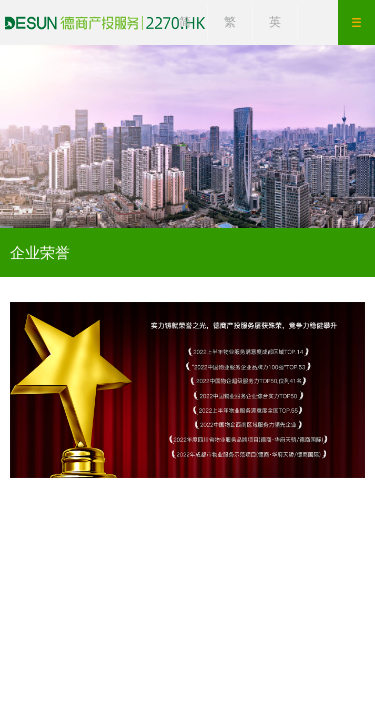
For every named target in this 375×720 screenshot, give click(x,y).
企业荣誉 (40, 252)
